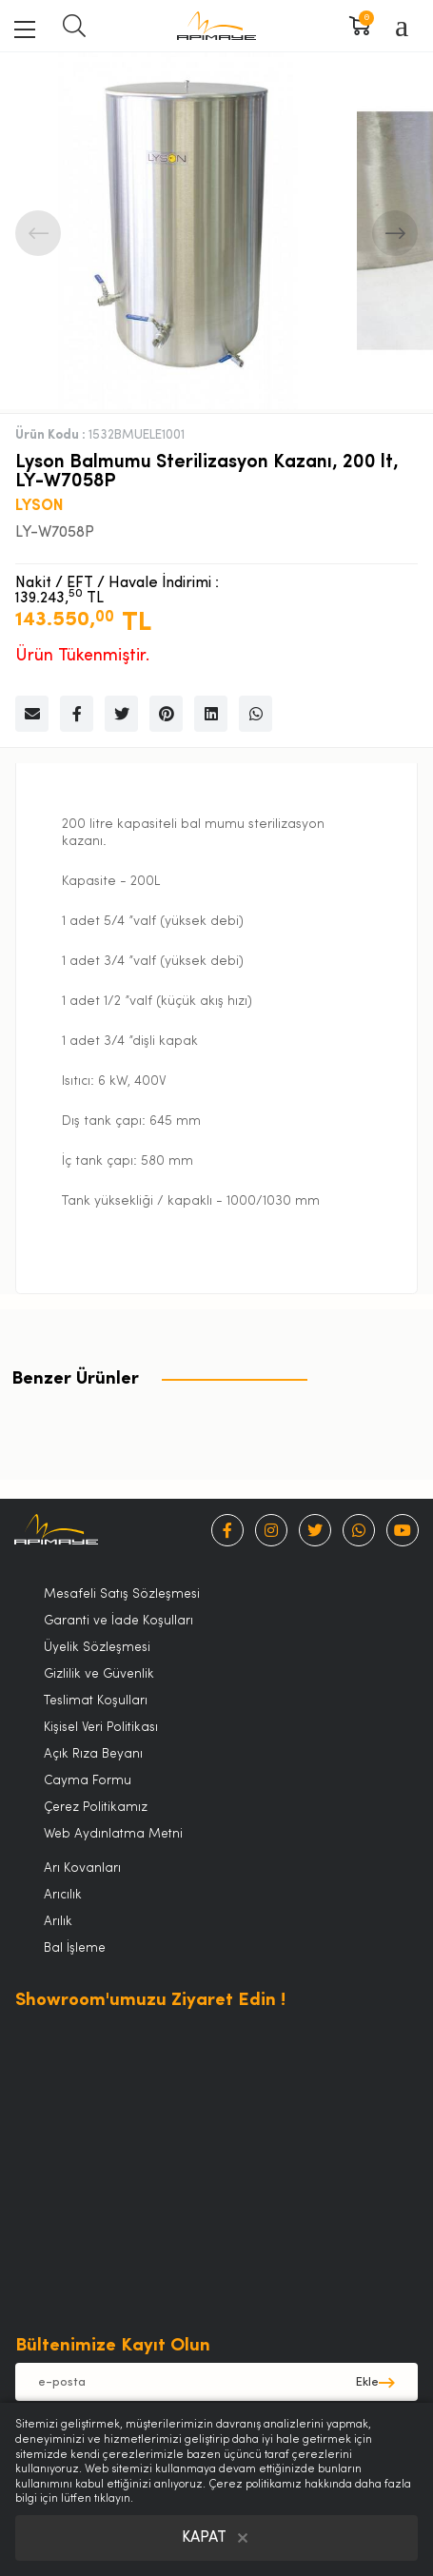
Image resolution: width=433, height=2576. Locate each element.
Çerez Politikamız (96, 1807)
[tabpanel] (178, 232)
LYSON (39, 506)
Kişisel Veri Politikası (101, 1727)
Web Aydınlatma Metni (113, 1834)
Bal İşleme (75, 1948)
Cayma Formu (87, 1781)
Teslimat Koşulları (96, 1701)
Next (395, 233)
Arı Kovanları (82, 1868)
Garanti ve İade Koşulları (118, 1621)
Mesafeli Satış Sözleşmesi (122, 1594)
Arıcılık (63, 1895)
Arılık (58, 1922)
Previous (38, 233)
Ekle (367, 2382)
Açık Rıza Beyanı (93, 1754)
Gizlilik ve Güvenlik (99, 1674)
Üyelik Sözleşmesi (97, 1648)
